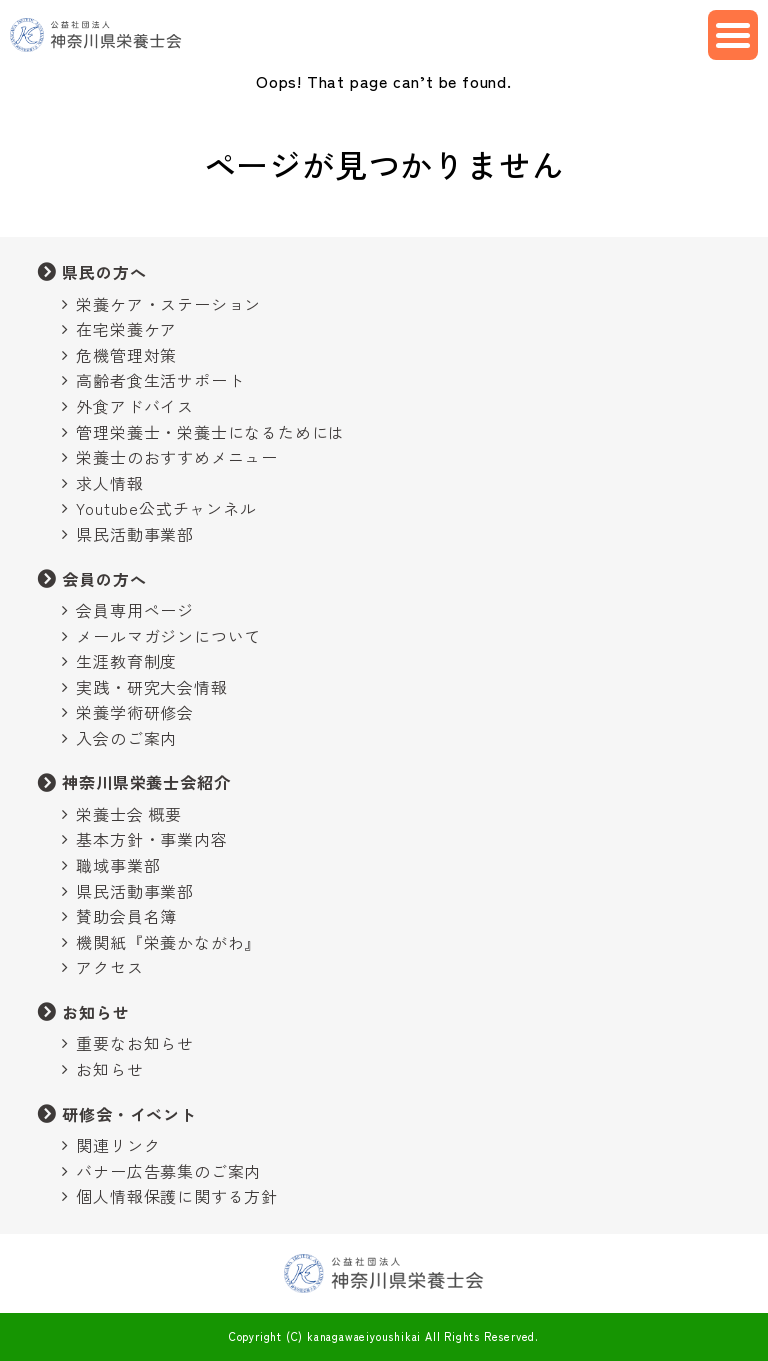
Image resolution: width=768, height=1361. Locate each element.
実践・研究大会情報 (151, 687)
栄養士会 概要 (129, 814)
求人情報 (109, 483)
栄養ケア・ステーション (168, 304)
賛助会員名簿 (126, 916)
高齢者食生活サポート (160, 380)
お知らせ (95, 1012)
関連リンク (118, 1145)
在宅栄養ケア (126, 329)
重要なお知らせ (135, 1043)
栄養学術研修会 (135, 712)
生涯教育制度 (126, 661)
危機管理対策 (126, 355)
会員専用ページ (135, 610)
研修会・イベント (129, 1114)
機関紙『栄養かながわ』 (168, 942)
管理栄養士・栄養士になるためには (210, 432)
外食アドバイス (135, 406)
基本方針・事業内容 (151, 839)
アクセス (109, 967)
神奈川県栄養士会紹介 (146, 782)
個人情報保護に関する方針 (177, 1196)
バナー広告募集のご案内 (168, 1171)
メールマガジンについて (168, 636)
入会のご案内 (126, 738)
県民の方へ (104, 272)
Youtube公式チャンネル (166, 508)
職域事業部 (118, 865)
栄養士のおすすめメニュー (177, 457)
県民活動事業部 (135, 534)
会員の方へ (104, 579)
